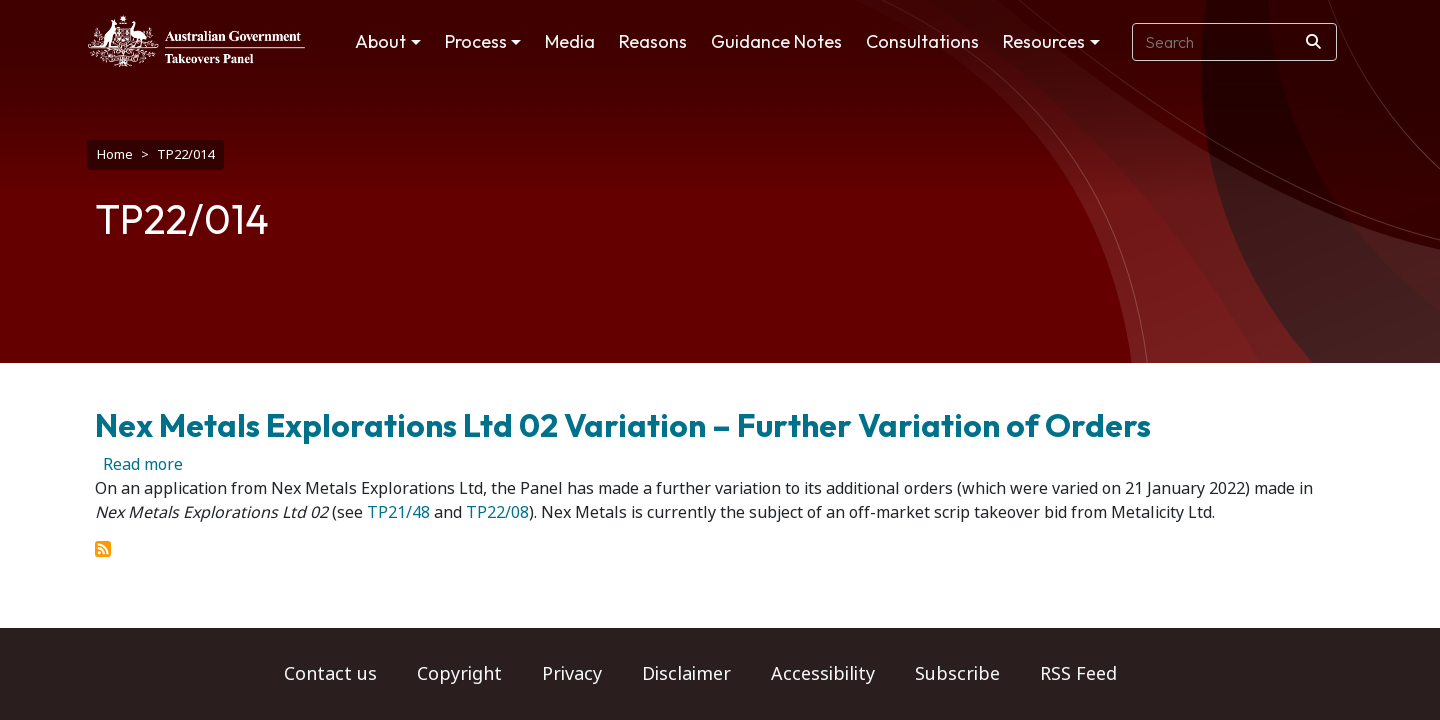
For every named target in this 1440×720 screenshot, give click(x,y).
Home (115, 154)
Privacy (572, 674)
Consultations (922, 41)
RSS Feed (1078, 674)
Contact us (330, 674)
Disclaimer (686, 674)
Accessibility (823, 674)
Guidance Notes (776, 41)
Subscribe (957, 674)
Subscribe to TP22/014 (103, 539)
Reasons (653, 41)
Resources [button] (1044, 41)
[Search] (1313, 42)
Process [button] (476, 41)
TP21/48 (398, 502)
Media (570, 41)
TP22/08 (497, 502)
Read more (143, 454)
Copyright (459, 674)
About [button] (380, 41)
